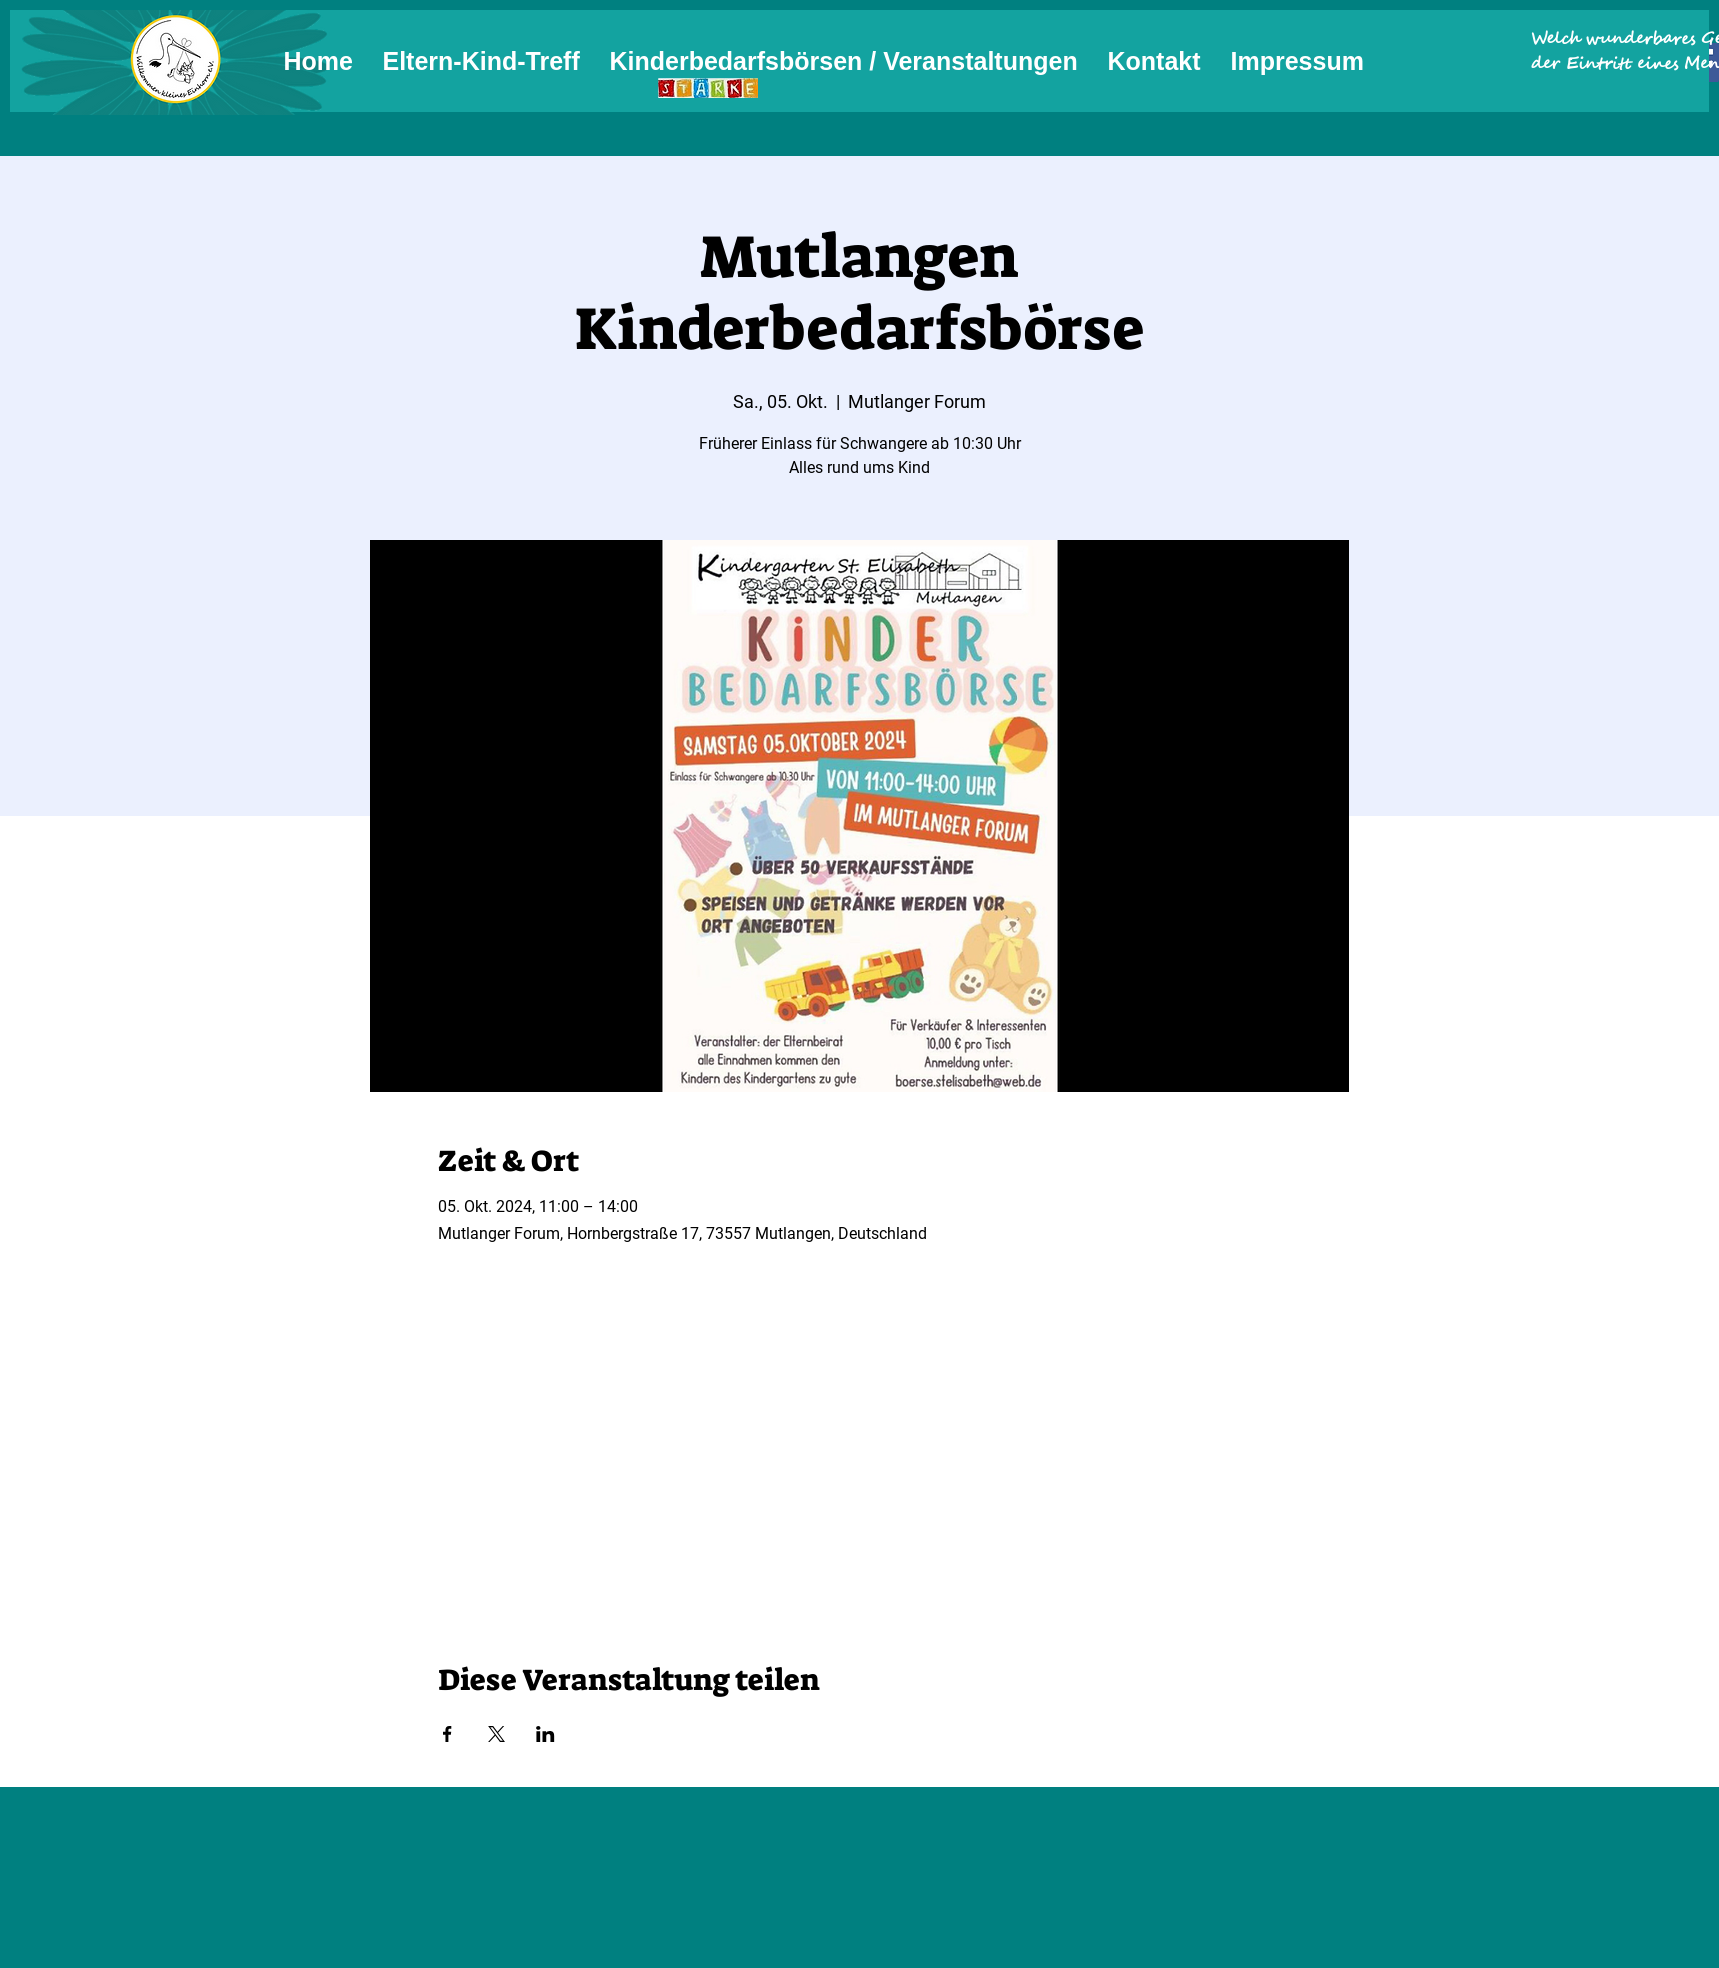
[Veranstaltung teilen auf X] (496, 1734)
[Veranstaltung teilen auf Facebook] (447, 1734)
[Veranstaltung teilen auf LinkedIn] (545, 1734)
